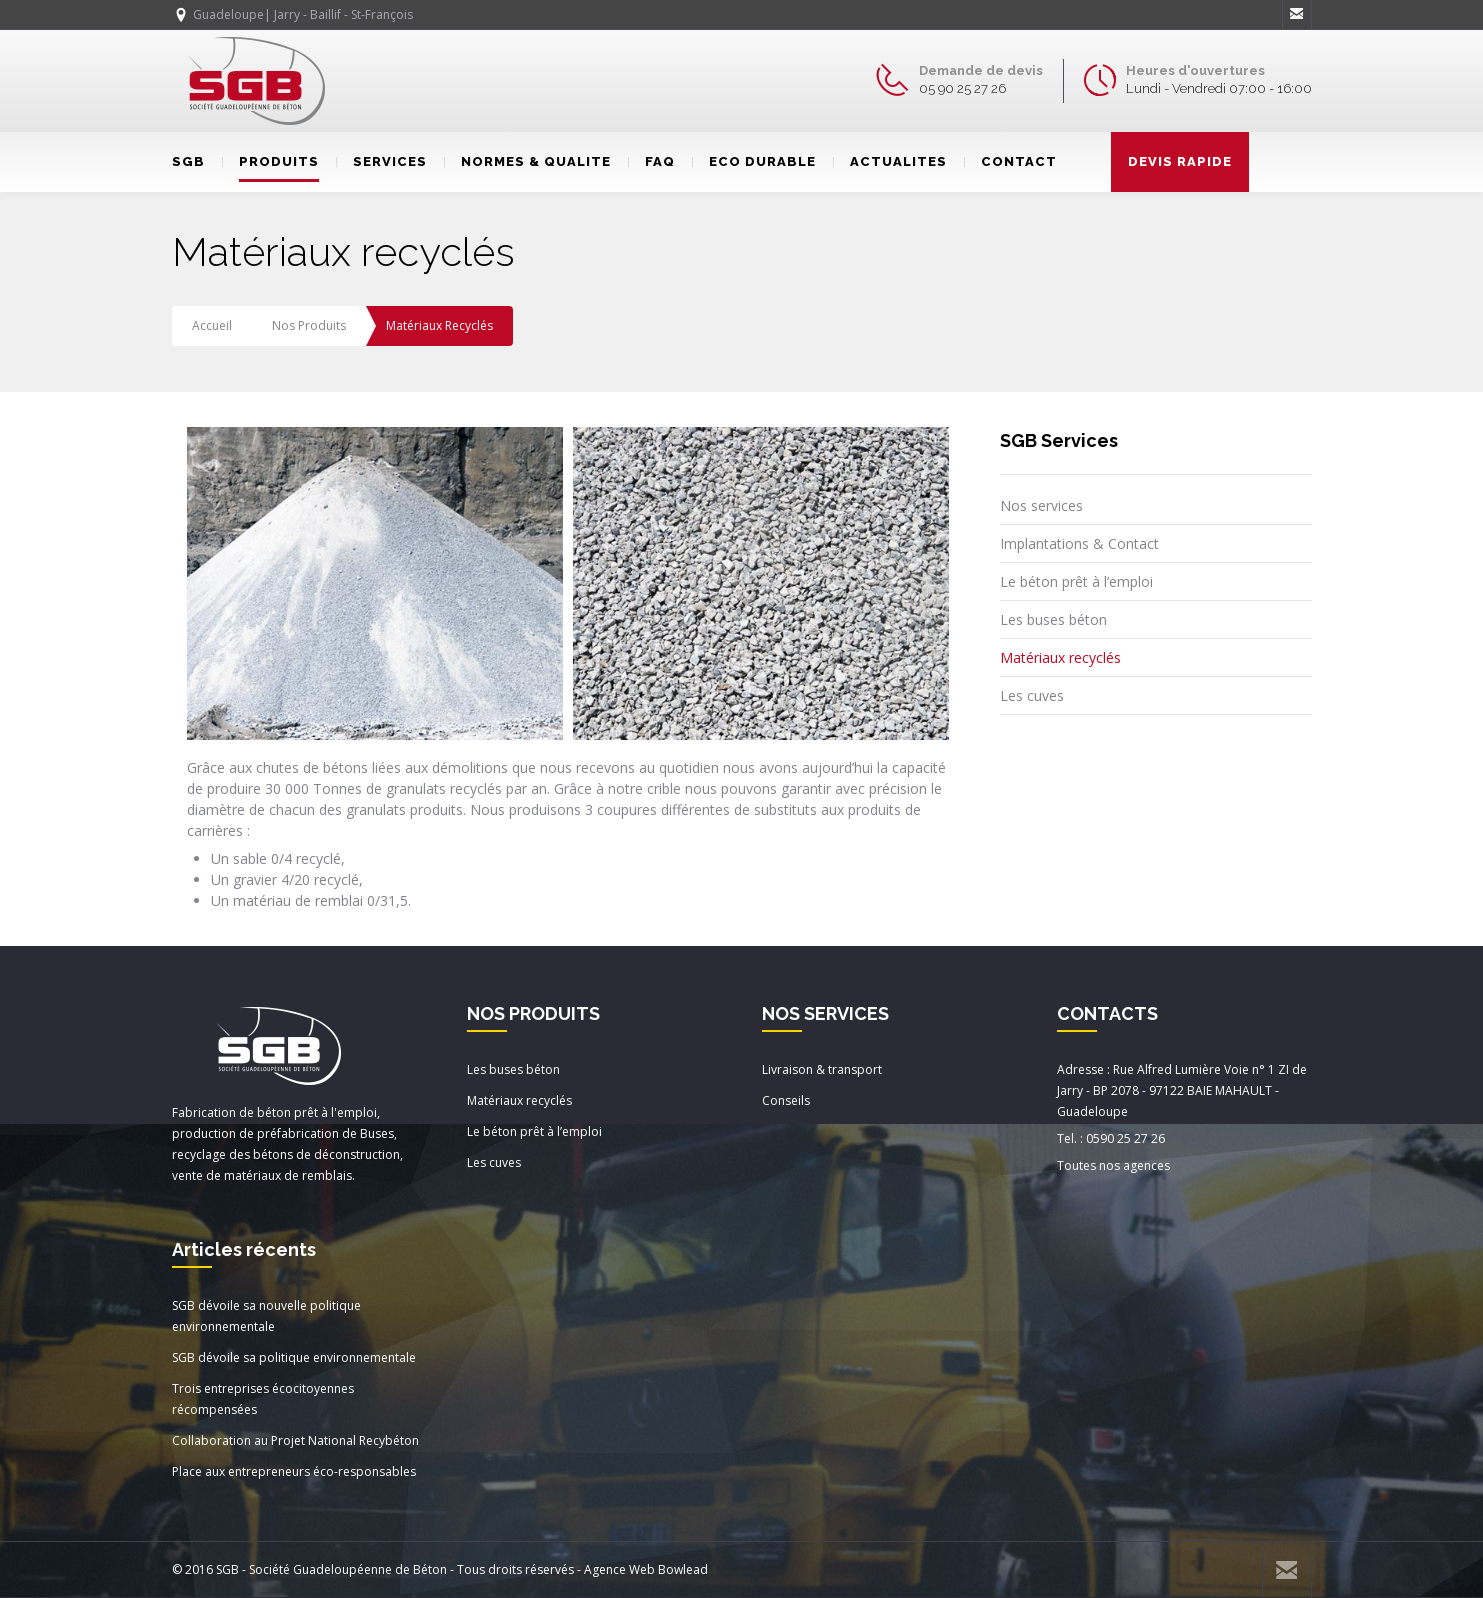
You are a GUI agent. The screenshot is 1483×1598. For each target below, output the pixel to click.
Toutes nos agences (1113, 1165)
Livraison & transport (822, 1069)
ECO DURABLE (754, 161)
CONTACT (1010, 161)
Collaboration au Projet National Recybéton (295, 1440)
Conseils (786, 1100)
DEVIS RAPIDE (1180, 161)
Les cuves (1032, 695)
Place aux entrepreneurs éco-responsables (294, 1471)
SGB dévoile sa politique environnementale (294, 1357)
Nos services (1041, 505)
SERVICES (381, 161)
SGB (188, 161)
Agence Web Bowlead (646, 1569)
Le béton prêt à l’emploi (1076, 581)
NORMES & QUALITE (527, 161)
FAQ (651, 161)
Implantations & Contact (1079, 543)
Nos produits (309, 325)
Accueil (212, 325)
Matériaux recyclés (1060, 657)
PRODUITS (270, 161)
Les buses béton (1053, 619)
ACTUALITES (890, 161)
